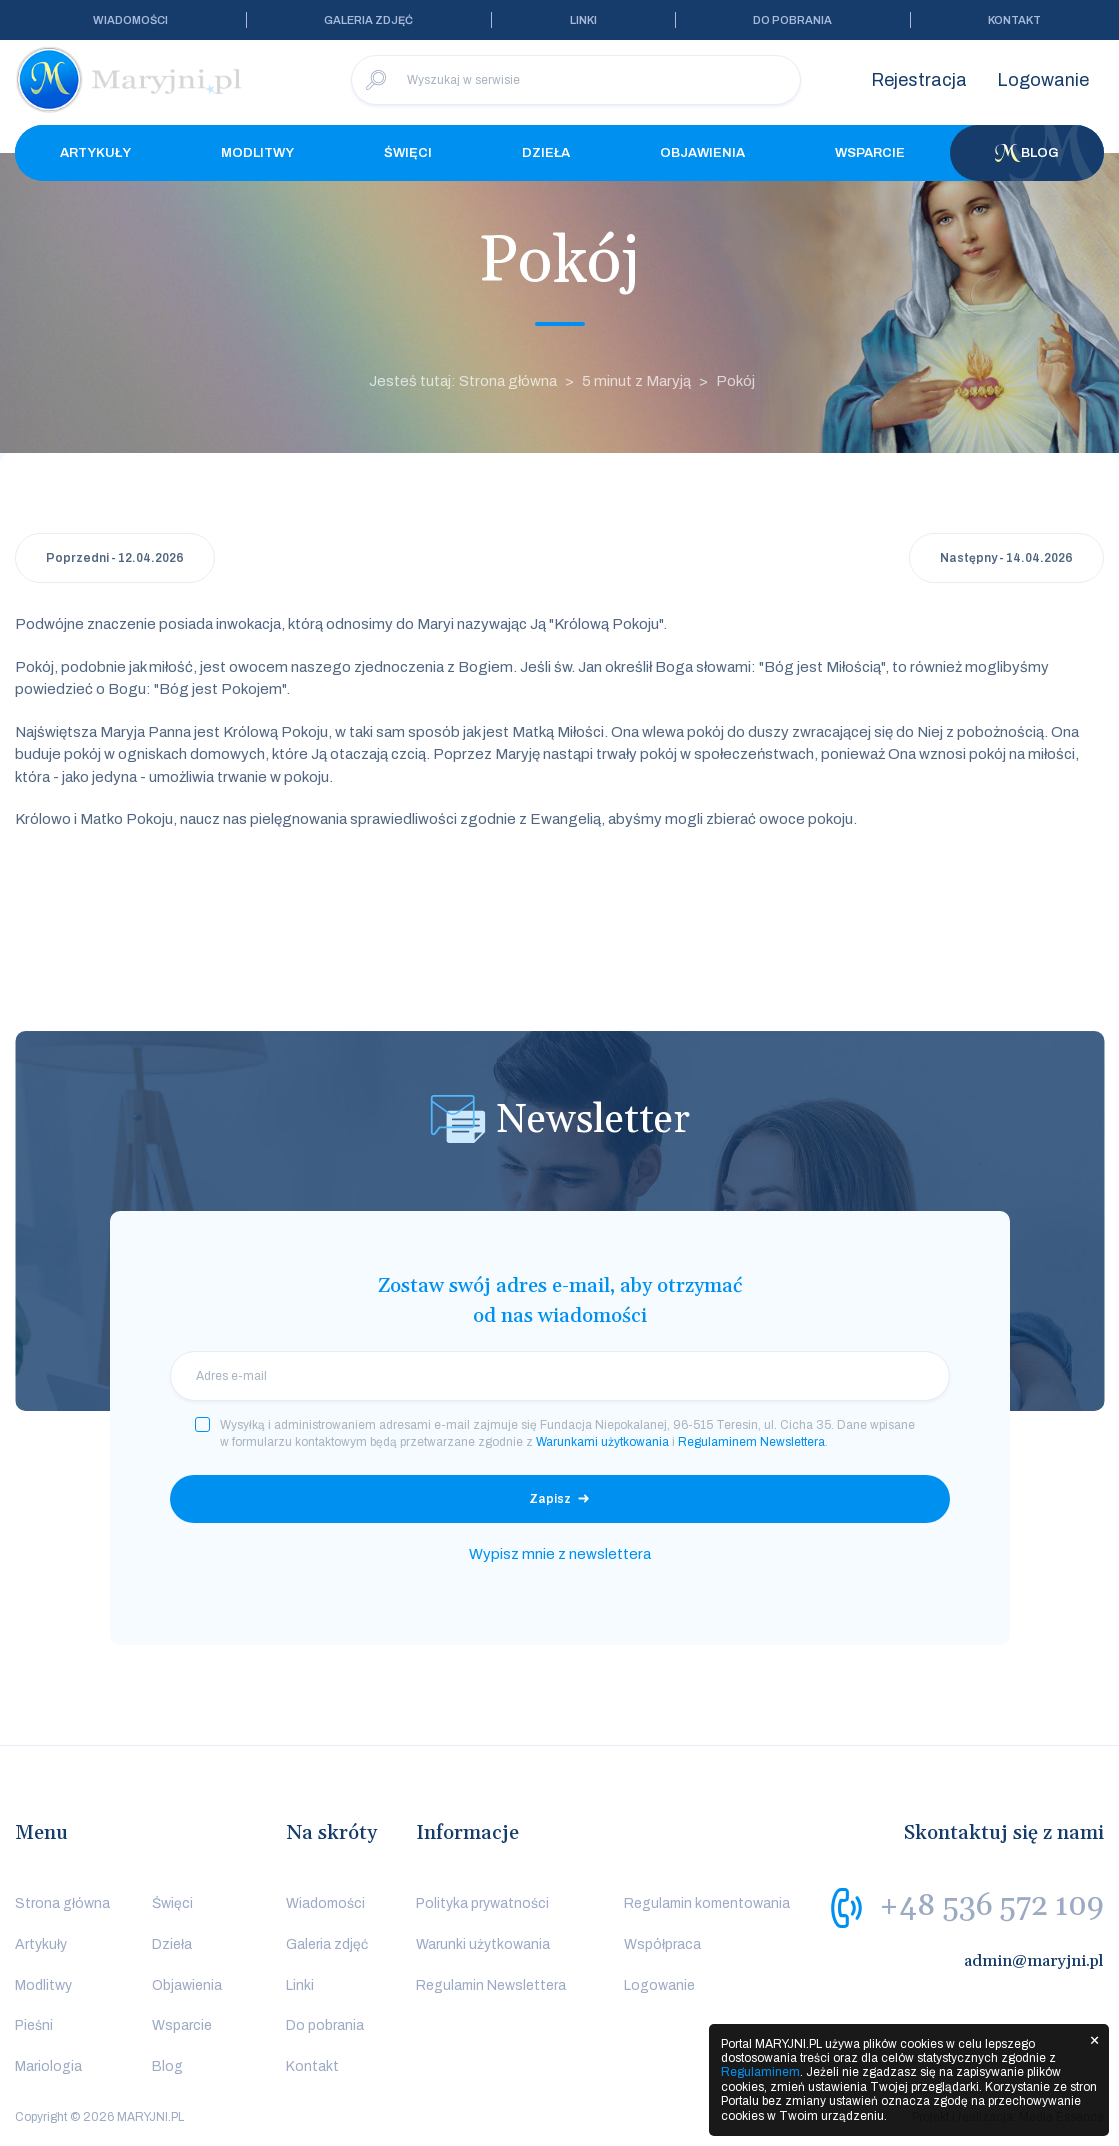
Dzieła (546, 153)
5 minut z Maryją (636, 381)
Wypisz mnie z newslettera (560, 1554)
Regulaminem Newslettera (751, 1442)
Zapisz (550, 1499)
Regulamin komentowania (707, 1903)
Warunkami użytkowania (602, 1442)
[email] (560, 1376)
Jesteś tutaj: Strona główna (463, 381)
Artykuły (95, 153)
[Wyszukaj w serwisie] (576, 80)
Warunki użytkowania (483, 1944)
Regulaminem (760, 2072)
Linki (583, 20)
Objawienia (702, 153)
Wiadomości (130, 20)
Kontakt (1014, 20)
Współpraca (662, 1944)
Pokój (735, 381)
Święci (408, 153)
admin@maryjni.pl (1034, 1961)
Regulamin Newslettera (491, 1985)
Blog (1027, 153)
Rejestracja (919, 80)
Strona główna (62, 1903)
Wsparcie (870, 153)
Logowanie (1043, 80)
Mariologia (48, 2066)
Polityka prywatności (482, 1903)
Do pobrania (792, 20)
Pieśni (34, 2025)
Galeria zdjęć (368, 20)
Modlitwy (257, 153)
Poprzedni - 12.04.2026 (115, 558)
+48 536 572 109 (991, 1906)
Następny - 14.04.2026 (1006, 558)
